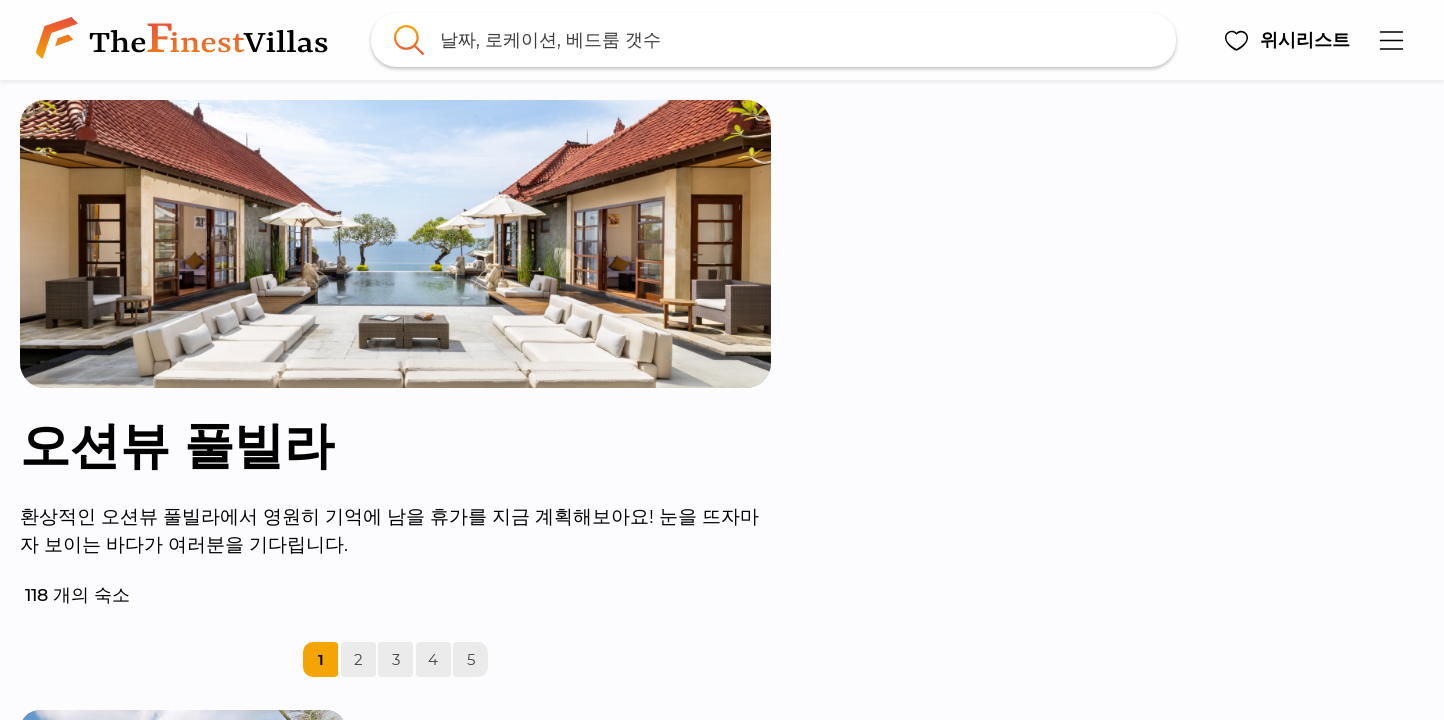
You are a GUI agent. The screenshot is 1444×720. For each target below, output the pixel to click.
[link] (186, 40)
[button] (1286, 40)
